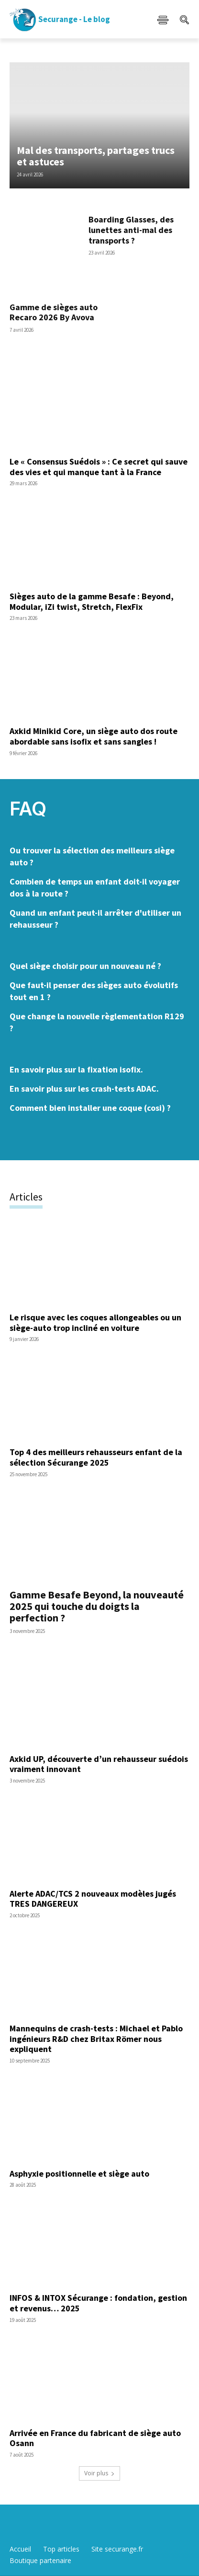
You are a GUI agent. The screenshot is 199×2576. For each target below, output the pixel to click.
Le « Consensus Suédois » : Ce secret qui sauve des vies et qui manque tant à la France (99, 467)
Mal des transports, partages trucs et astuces (96, 155)
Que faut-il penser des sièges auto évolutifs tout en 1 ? (94, 990)
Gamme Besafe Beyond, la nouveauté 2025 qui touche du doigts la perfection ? (97, 1606)
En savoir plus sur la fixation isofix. (76, 1069)
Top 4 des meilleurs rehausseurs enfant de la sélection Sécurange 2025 (96, 1457)
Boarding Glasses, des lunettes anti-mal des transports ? (131, 229)
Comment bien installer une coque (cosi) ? (90, 1107)
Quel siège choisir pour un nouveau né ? (85, 965)
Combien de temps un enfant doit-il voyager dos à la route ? (95, 887)
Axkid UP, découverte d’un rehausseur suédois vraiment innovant (99, 1764)
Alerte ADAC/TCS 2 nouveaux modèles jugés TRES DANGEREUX (93, 1899)
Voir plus (99, 2473)
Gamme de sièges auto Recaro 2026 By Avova (54, 312)
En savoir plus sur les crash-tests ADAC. (84, 1088)
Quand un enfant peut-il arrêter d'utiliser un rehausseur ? (95, 918)
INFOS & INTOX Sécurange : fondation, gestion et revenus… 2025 (98, 2303)
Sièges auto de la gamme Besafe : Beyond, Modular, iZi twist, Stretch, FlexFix (92, 601)
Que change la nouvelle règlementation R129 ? (97, 1022)
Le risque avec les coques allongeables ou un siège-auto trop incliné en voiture (95, 1322)
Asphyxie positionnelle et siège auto (79, 2173)
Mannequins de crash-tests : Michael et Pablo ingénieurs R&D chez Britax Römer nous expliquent (96, 2038)
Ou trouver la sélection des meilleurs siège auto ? (92, 856)
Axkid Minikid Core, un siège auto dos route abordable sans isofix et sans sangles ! (93, 736)
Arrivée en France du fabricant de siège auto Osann (95, 2438)
